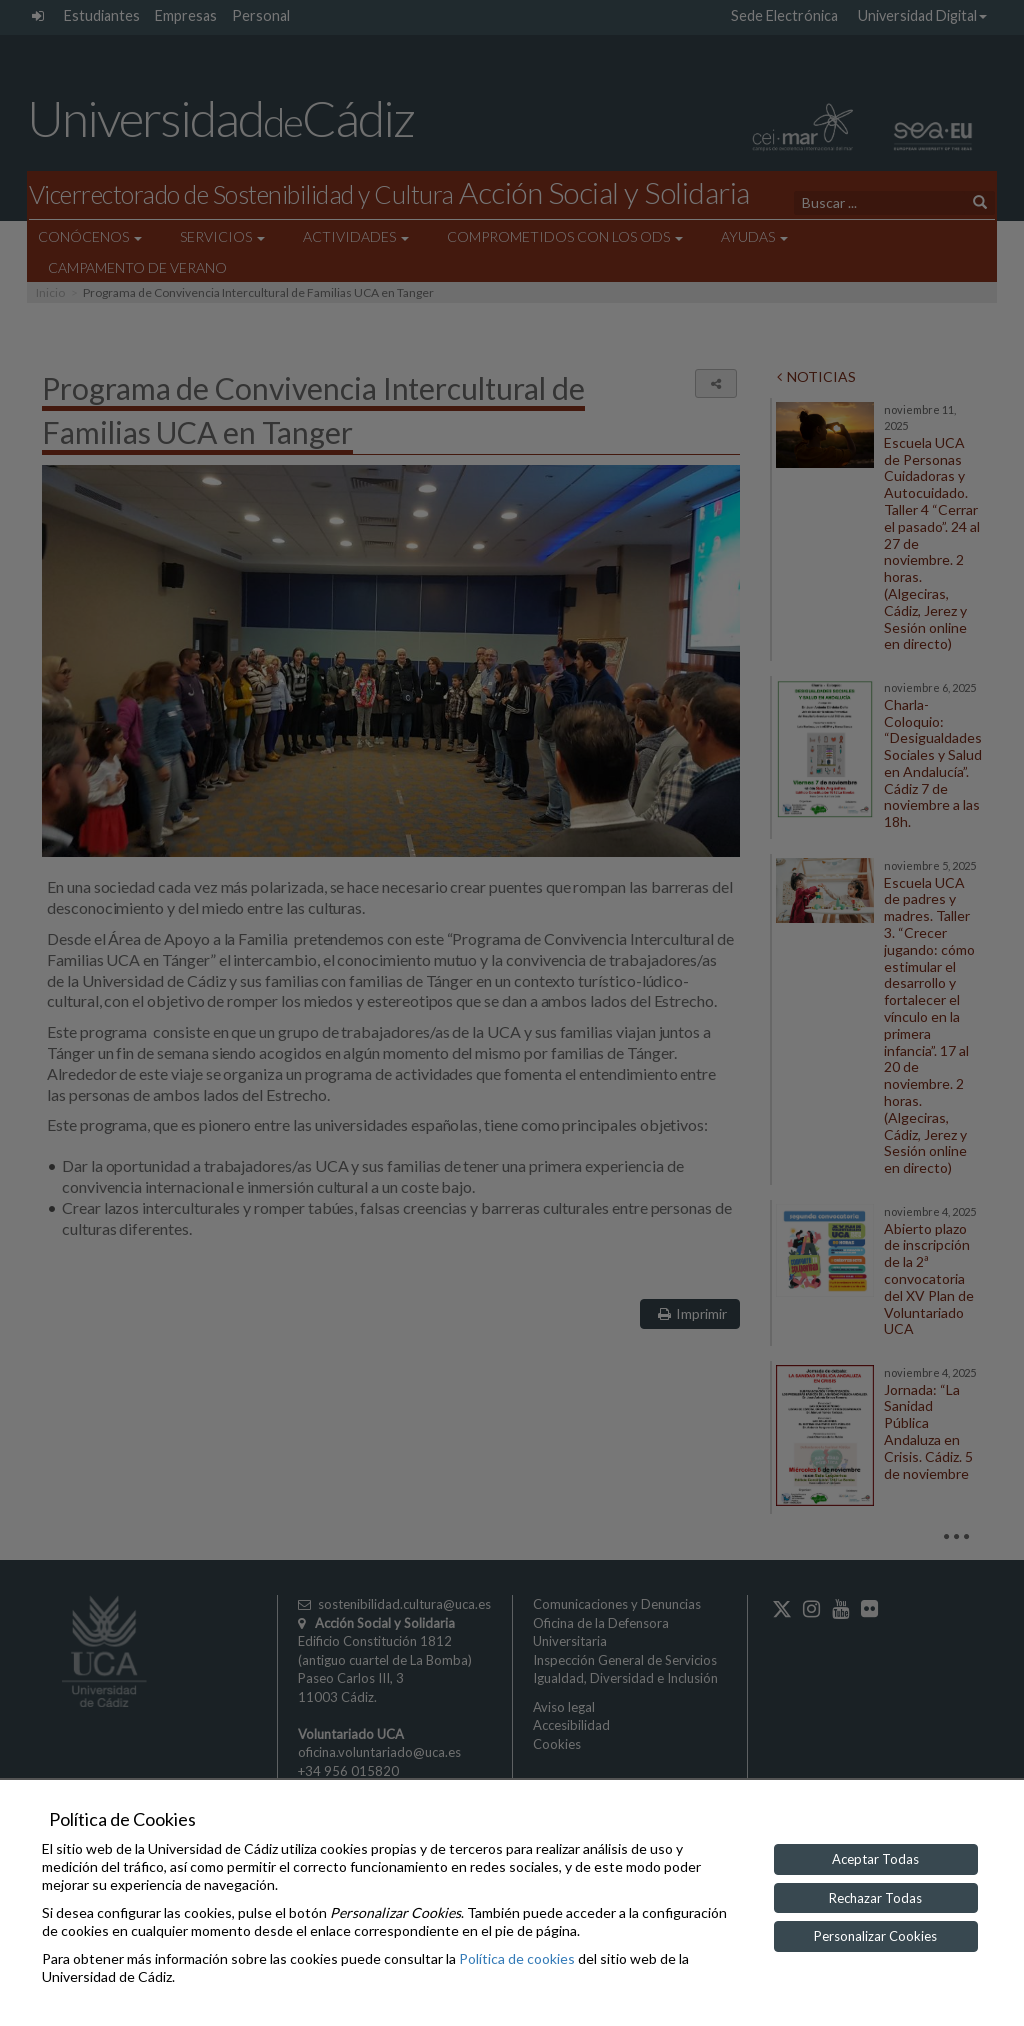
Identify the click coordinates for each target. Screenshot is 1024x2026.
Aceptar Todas (875, 1859)
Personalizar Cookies (875, 1936)
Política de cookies (517, 1958)
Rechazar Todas (875, 1898)
